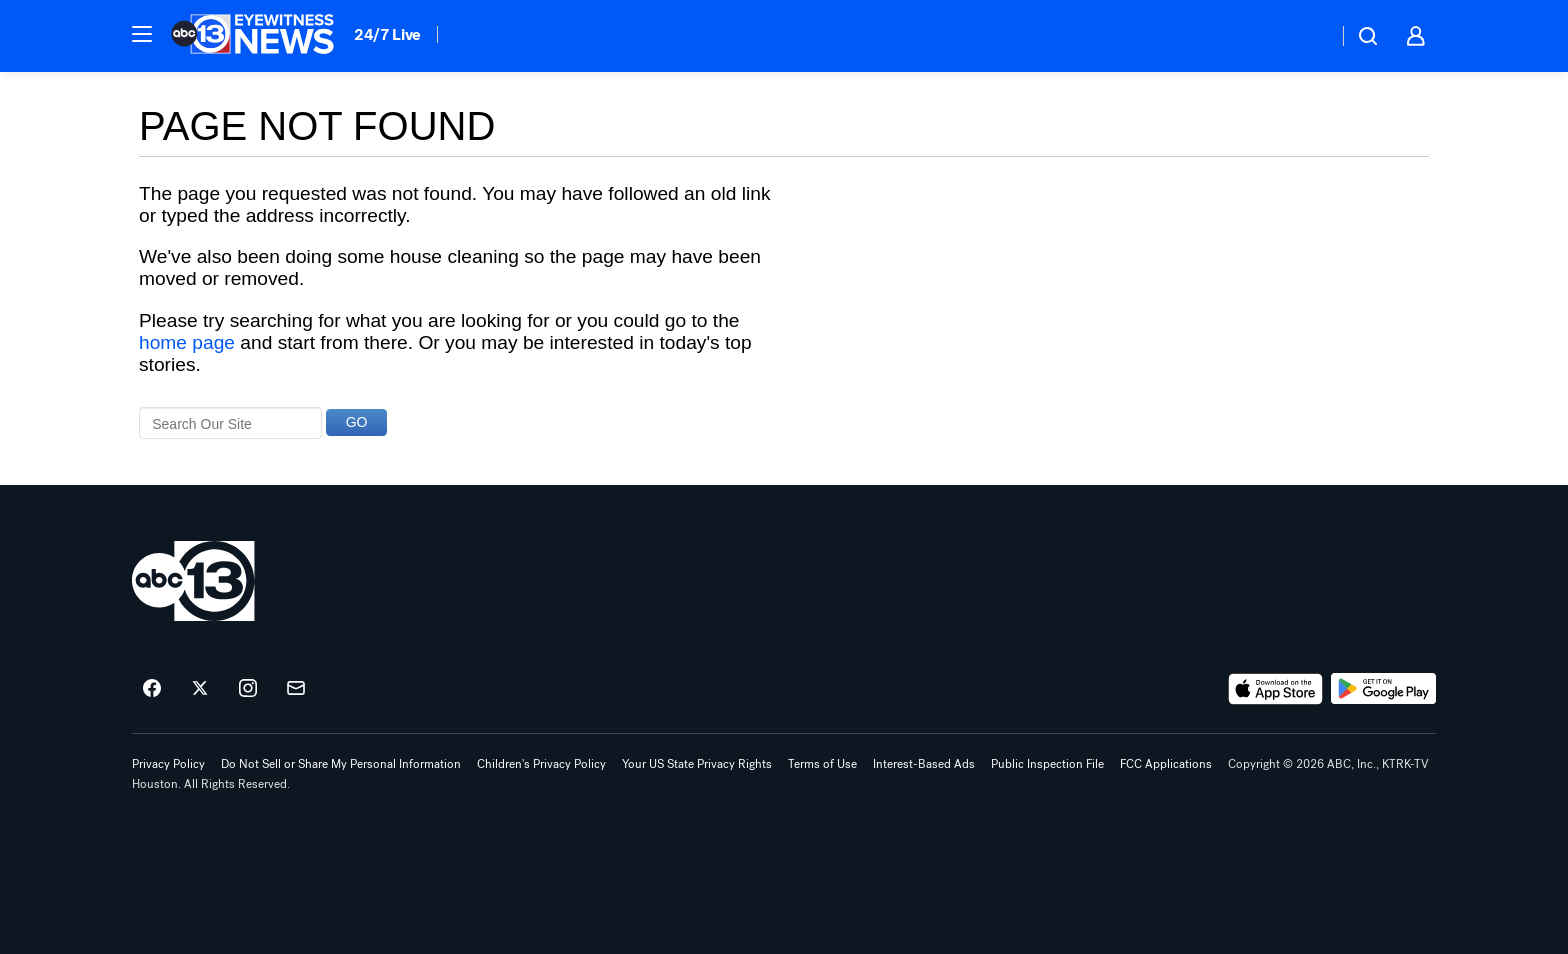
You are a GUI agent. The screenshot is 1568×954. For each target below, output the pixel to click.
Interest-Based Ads (924, 764)
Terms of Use (822, 764)
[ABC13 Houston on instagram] (248, 689)
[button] (142, 34)
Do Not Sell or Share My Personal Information (341, 764)
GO (357, 422)
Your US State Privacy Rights (697, 764)
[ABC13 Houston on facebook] (152, 689)
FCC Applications (1166, 764)
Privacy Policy (168, 764)
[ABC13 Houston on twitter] (200, 689)
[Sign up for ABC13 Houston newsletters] (296, 689)
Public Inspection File (1047, 764)
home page (187, 342)
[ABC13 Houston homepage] (252, 36)
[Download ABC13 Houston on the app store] (1276, 689)
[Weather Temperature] (1306, 36)
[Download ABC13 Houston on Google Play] (1383, 689)
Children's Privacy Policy (541, 764)
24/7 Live (387, 34)
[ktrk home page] (193, 581)
